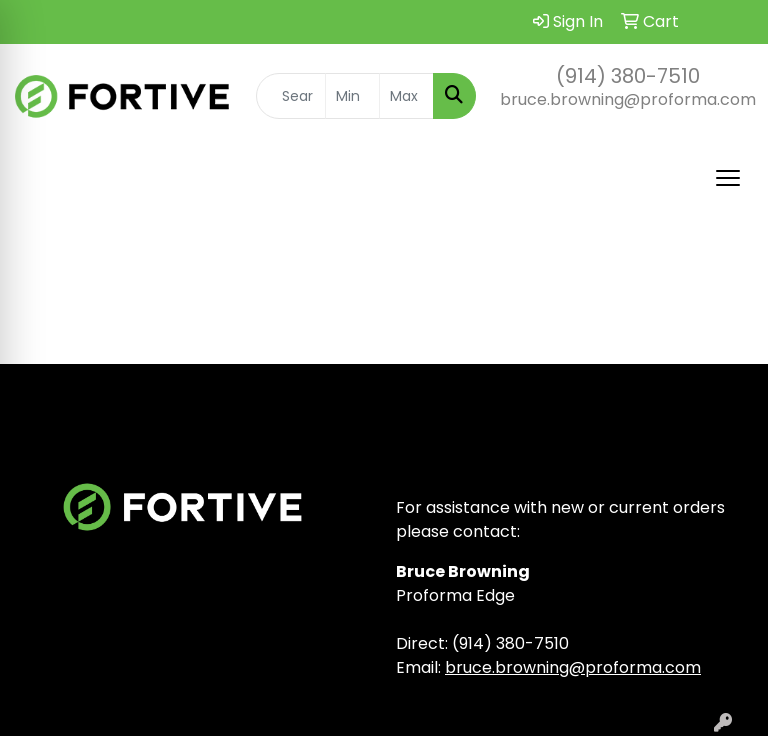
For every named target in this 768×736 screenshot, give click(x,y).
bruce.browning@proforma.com (628, 99)
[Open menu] (728, 178)
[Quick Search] (291, 96)
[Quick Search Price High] (406, 96)
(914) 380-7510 (628, 76)
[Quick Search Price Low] (352, 96)
